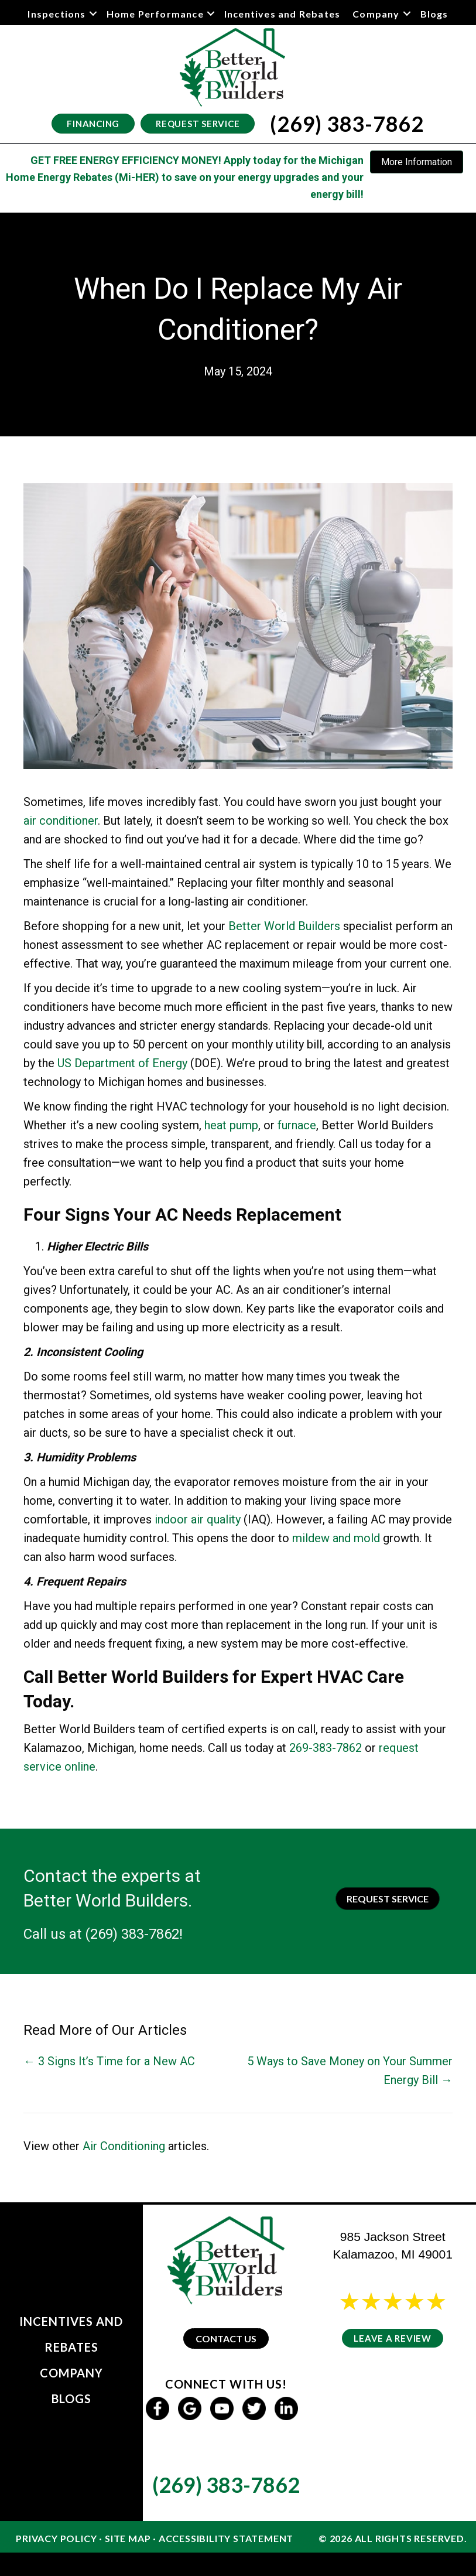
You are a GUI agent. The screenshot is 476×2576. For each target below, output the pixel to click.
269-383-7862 (325, 1748)
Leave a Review (393, 2338)
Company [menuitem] (375, 13)
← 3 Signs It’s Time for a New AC (109, 2061)
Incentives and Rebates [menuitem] (282, 13)
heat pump (231, 1125)
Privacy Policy (56, 2538)
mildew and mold (336, 1538)
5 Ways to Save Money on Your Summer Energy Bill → (350, 2070)
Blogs (71, 2398)
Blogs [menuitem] (434, 13)
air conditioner (60, 821)
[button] (93, 13)
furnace (297, 1125)
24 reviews (403, 2316)
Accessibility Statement (226, 2538)
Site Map (127, 2538)
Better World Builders (284, 926)
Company (71, 2373)
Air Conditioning (124, 2146)
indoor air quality (198, 1519)
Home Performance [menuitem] (155, 13)
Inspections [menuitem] (56, 13)
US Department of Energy (122, 1063)
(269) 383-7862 (132, 1934)
